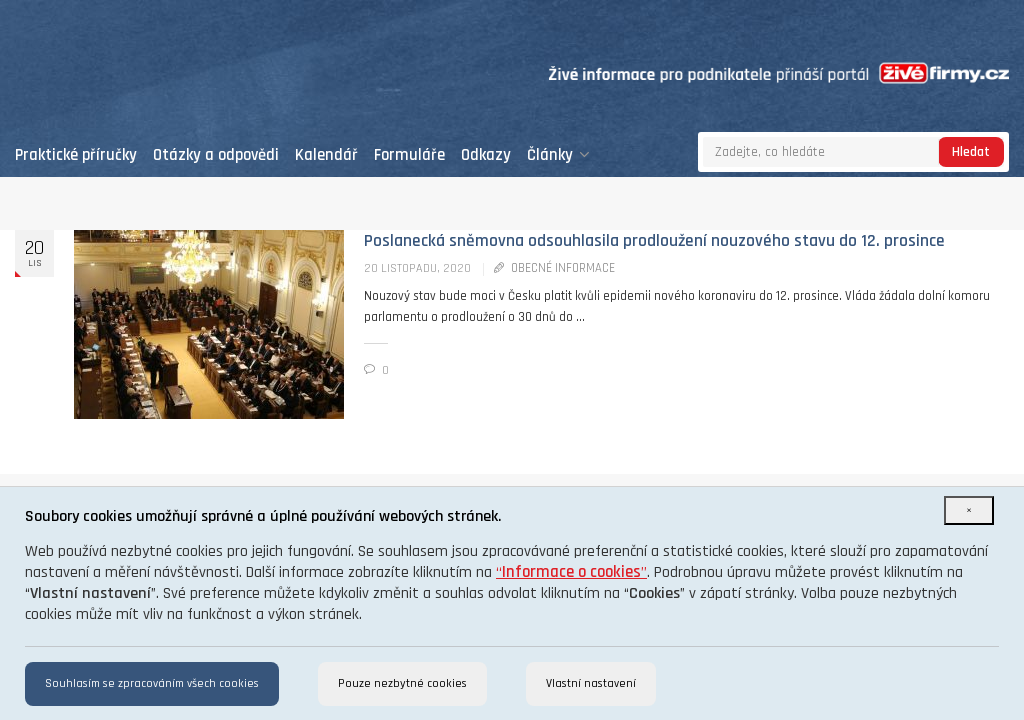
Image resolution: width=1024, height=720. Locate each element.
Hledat (971, 152)
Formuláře (409, 155)
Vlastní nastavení (591, 683)
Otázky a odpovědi (216, 155)
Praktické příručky (76, 155)
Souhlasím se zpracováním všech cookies (152, 683)
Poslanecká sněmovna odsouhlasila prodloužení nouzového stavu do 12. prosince (654, 241)
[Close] (969, 510)
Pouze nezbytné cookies (402, 683)
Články (558, 155)
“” (571, 572)
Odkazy (486, 155)
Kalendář (326, 155)
